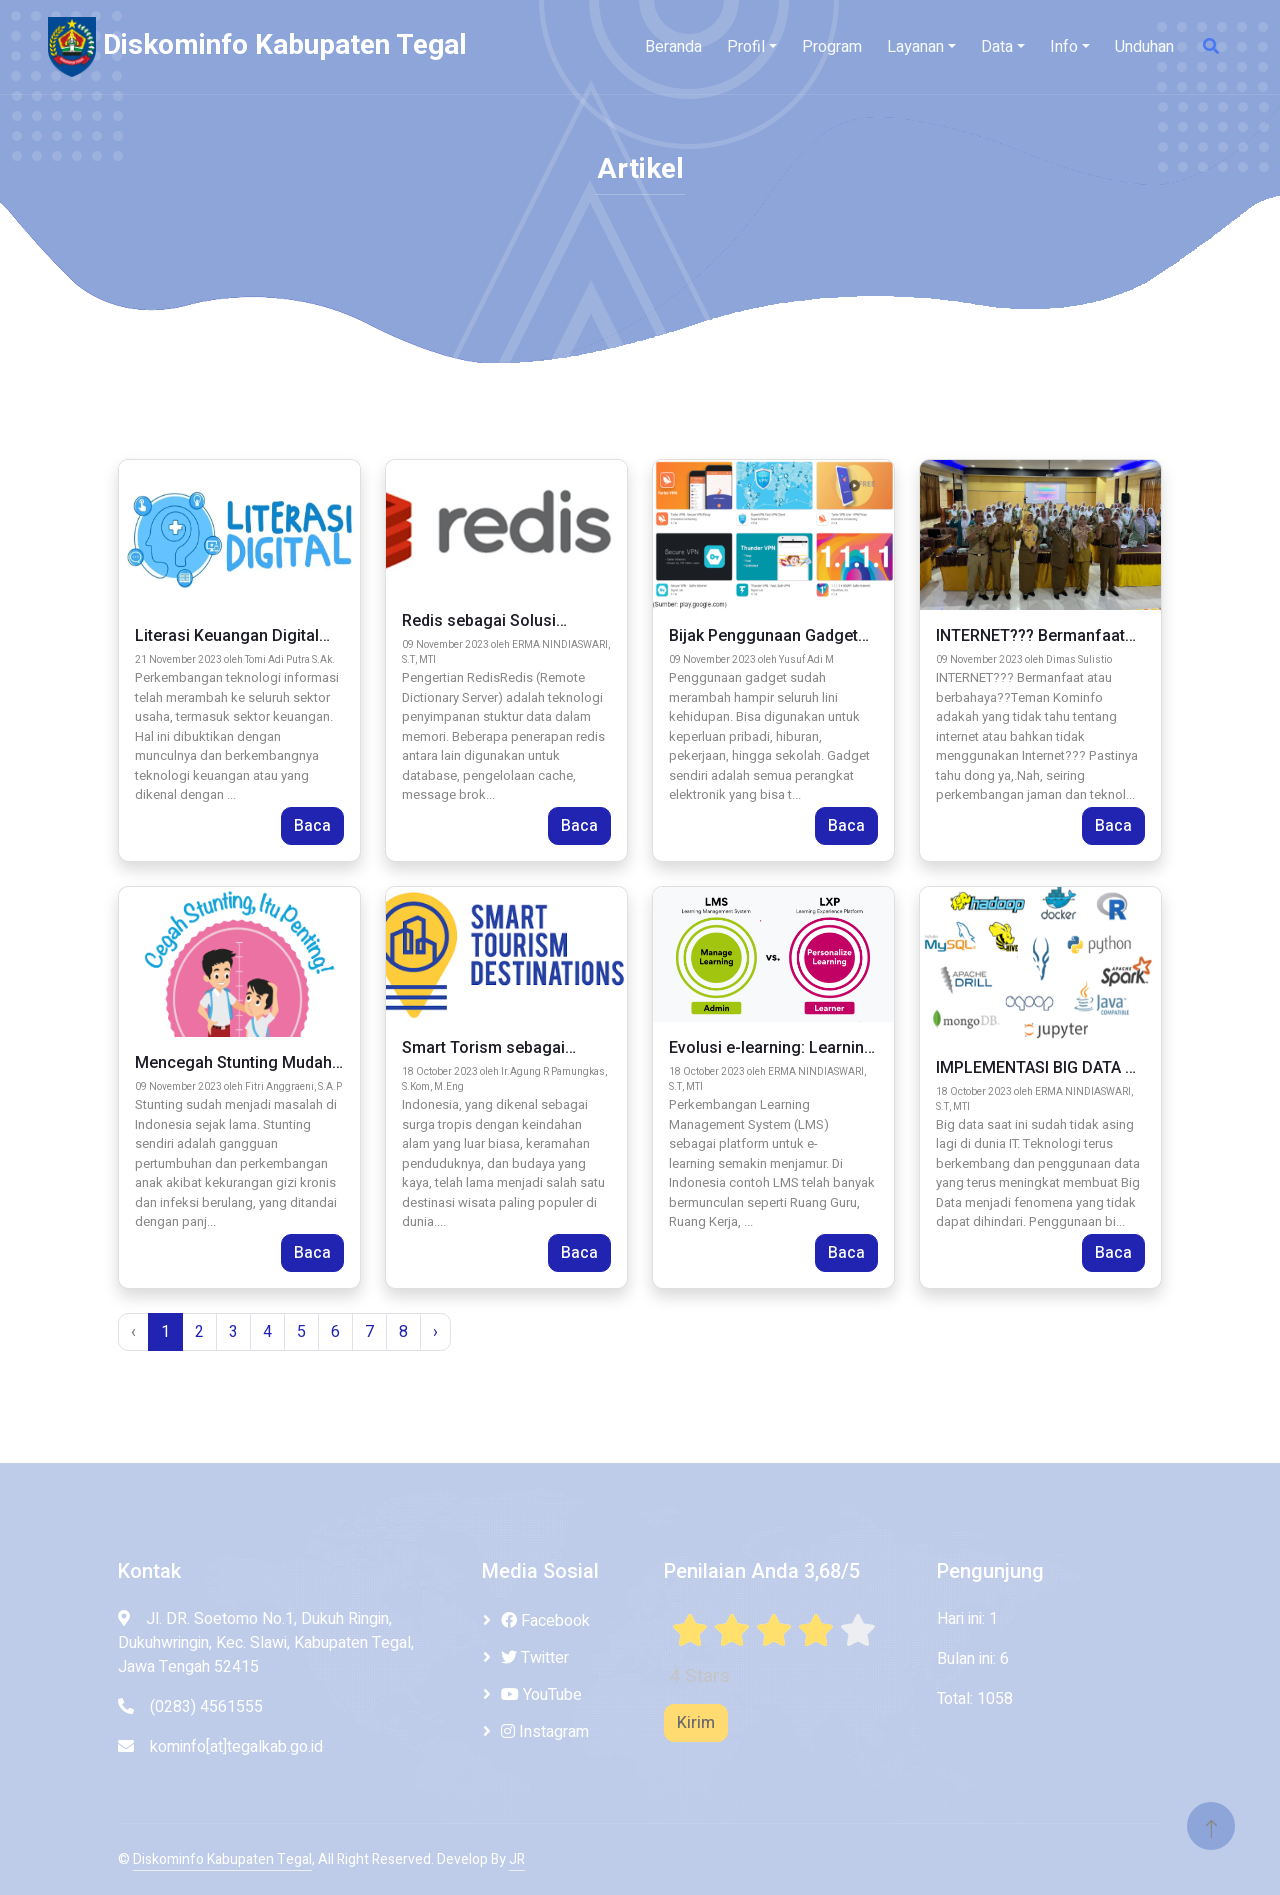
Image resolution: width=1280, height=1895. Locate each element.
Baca (312, 826)
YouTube (541, 1695)
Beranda (673, 47)
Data (997, 47)
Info (1064, 47)
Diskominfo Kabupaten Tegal (222, 1859)
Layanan (915, 47)
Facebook (545, 1621)
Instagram (545, 1732)
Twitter (535, 1658)
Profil (746, 47)
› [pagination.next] (435, 1332)
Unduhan (1144, 47)
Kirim (696, 1723)
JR (517, 1859)
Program (832, 47)
